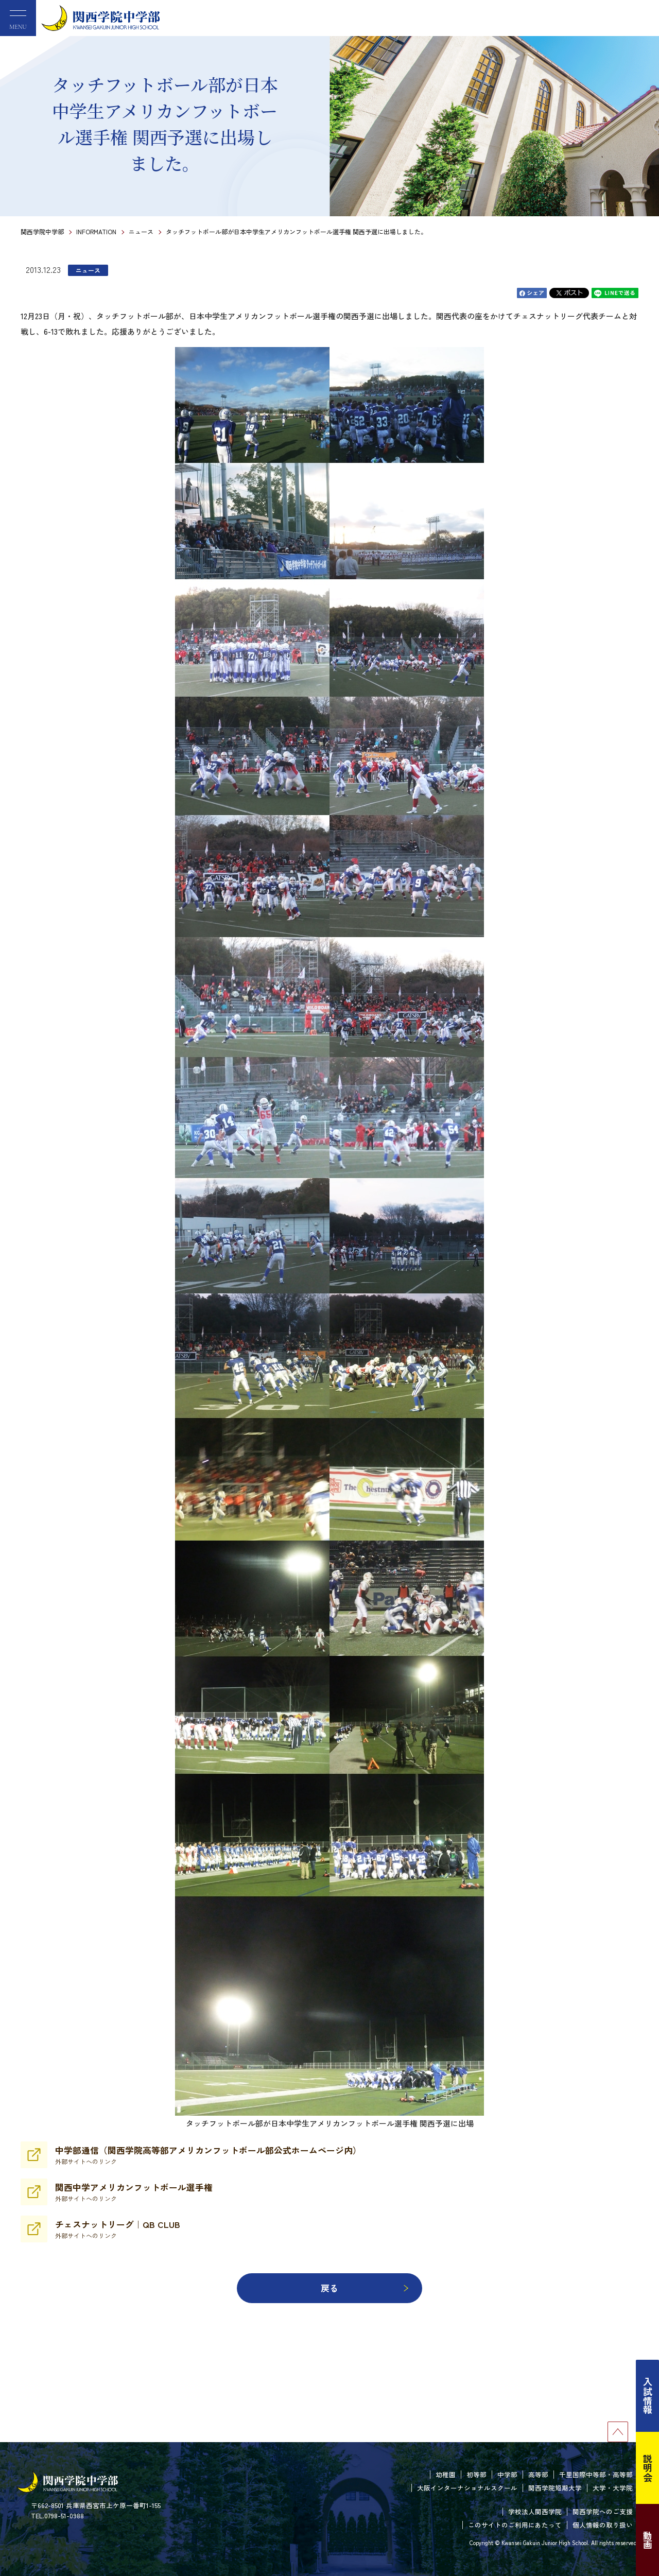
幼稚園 (446, 2474)
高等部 (538, 2474)
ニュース (141, 231)
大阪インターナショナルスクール (467, 2488)
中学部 (507, 2474)
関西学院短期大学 (555, 2488)
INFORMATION (96, 231)
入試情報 (647, 2395)
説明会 (647, 2468)
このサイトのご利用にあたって (515, 2525)
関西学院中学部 (42, 231)
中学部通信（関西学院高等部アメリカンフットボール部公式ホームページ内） (208, 2155)
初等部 (476, 2474)
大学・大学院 (613, 2488)
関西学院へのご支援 (603, 2511)
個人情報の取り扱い (603, 2525)
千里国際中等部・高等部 (596, 2474)
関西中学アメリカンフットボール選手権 (134, 2192)
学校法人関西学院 (535, 2511)
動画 (647, 2540)
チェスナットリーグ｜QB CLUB (117, 2229)
